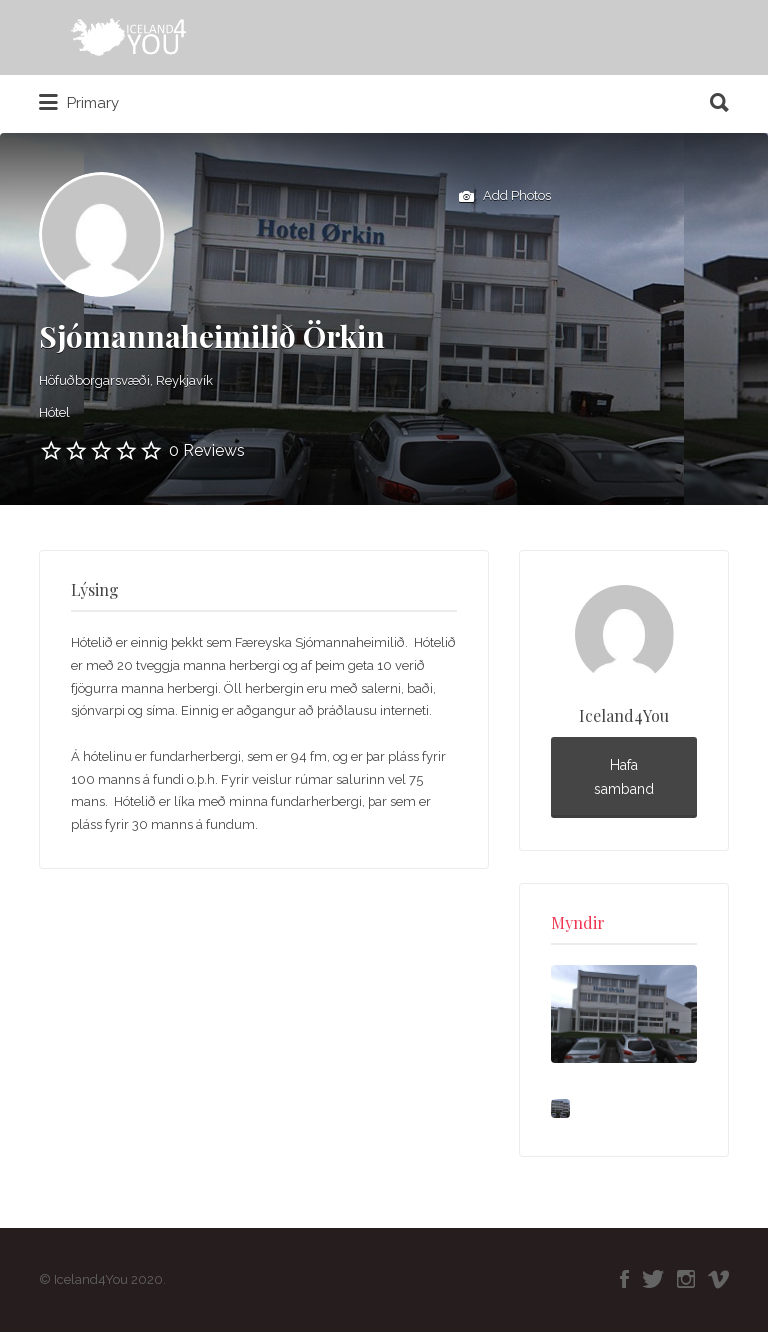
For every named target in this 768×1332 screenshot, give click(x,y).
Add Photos (505, 197)
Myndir (578, 922)
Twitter (653, 1279)
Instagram (686, 1279)
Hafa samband (624, 777)
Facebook (624, 1279)
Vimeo (718, 1279)
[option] (624, 1013)
